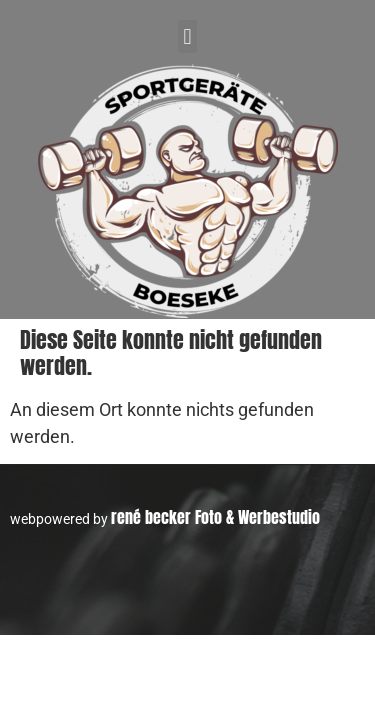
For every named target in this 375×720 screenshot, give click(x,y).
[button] (187, 36)
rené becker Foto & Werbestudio (215, 517)
